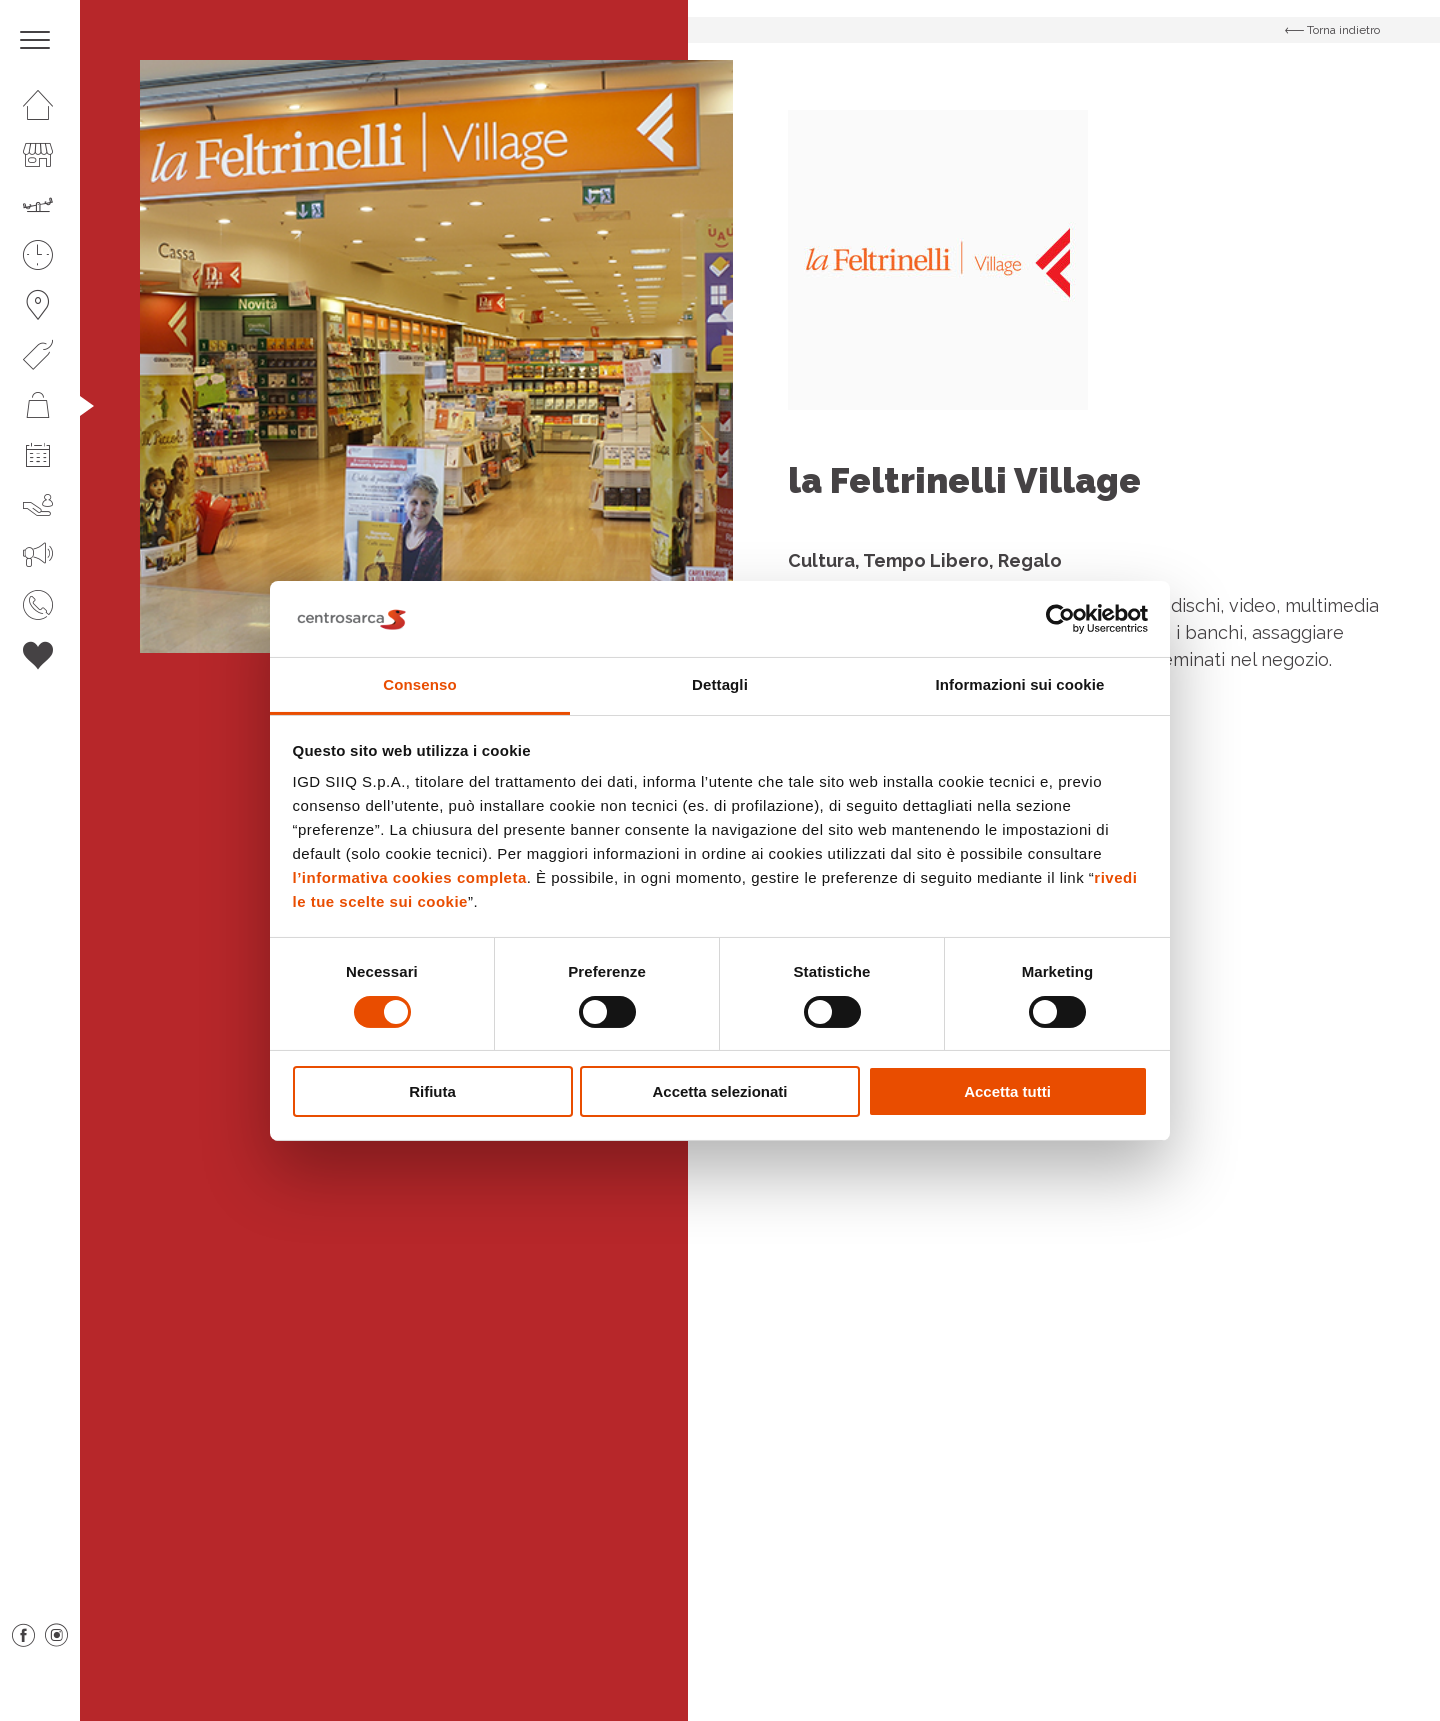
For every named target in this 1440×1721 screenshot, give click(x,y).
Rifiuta (432, 1091)
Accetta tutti (1007, 1091)
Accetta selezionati (719, 1091)
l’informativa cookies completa (410, 877)
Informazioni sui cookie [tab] (1020, 684)
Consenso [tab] (419, 684)
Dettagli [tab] (720, 684)
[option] (436, 356)
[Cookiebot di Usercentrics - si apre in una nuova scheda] (1060, 619)
